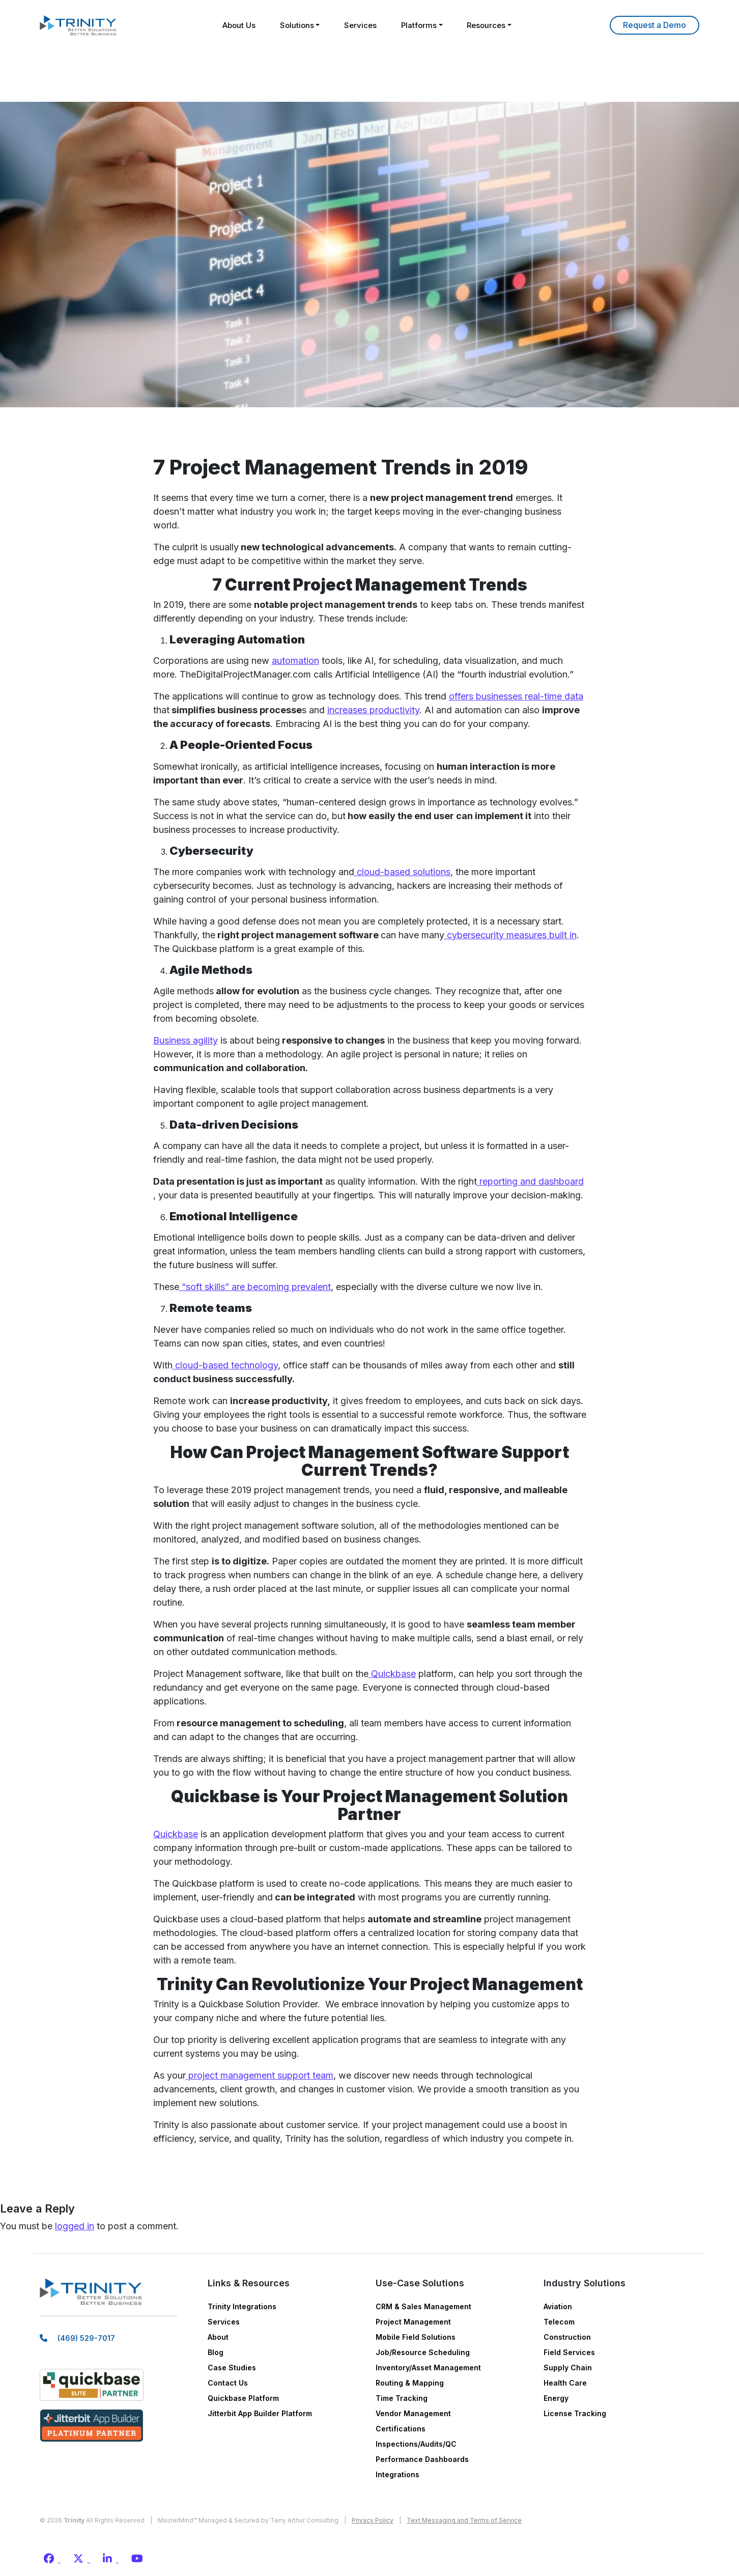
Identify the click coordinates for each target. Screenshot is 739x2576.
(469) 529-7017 (86, 2339)
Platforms (420, 25)
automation (295, 660)
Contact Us (228, 2382)
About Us (236, 25)
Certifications (400, 2428)
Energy (556, 2398)
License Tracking (575, 2413)
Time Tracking (402, 2398)
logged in (74, 2226)
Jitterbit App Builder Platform (260, 2413)
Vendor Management (413, 2413)
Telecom (559, 2321)
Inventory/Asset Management (428, 2367)
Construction (567, 2337)
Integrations (397, 2474)
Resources (488, 25)
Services (360, 25)
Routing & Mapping (410, 2382)
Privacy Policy (372, 2520)
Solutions (295, 25)
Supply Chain (568, 2367)
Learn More (654, 25)
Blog (215, 2352)
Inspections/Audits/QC (416, 2444)
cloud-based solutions (402, 871)
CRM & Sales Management (423, 2306)
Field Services (569, 2352)
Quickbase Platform (243, 2398)
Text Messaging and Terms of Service (464, 2520)
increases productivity (373, 710)
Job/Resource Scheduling (423, 2352)
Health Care (565, 2382)
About (218, 2337)
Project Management (413, 2321)
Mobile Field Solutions (416, 2337)
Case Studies (232, 2367)
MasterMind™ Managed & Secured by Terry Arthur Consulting (248, 2520)
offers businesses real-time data (516, 696)
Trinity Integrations (242, 2306)
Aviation (558, 2306)
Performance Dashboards (422, 2459)
